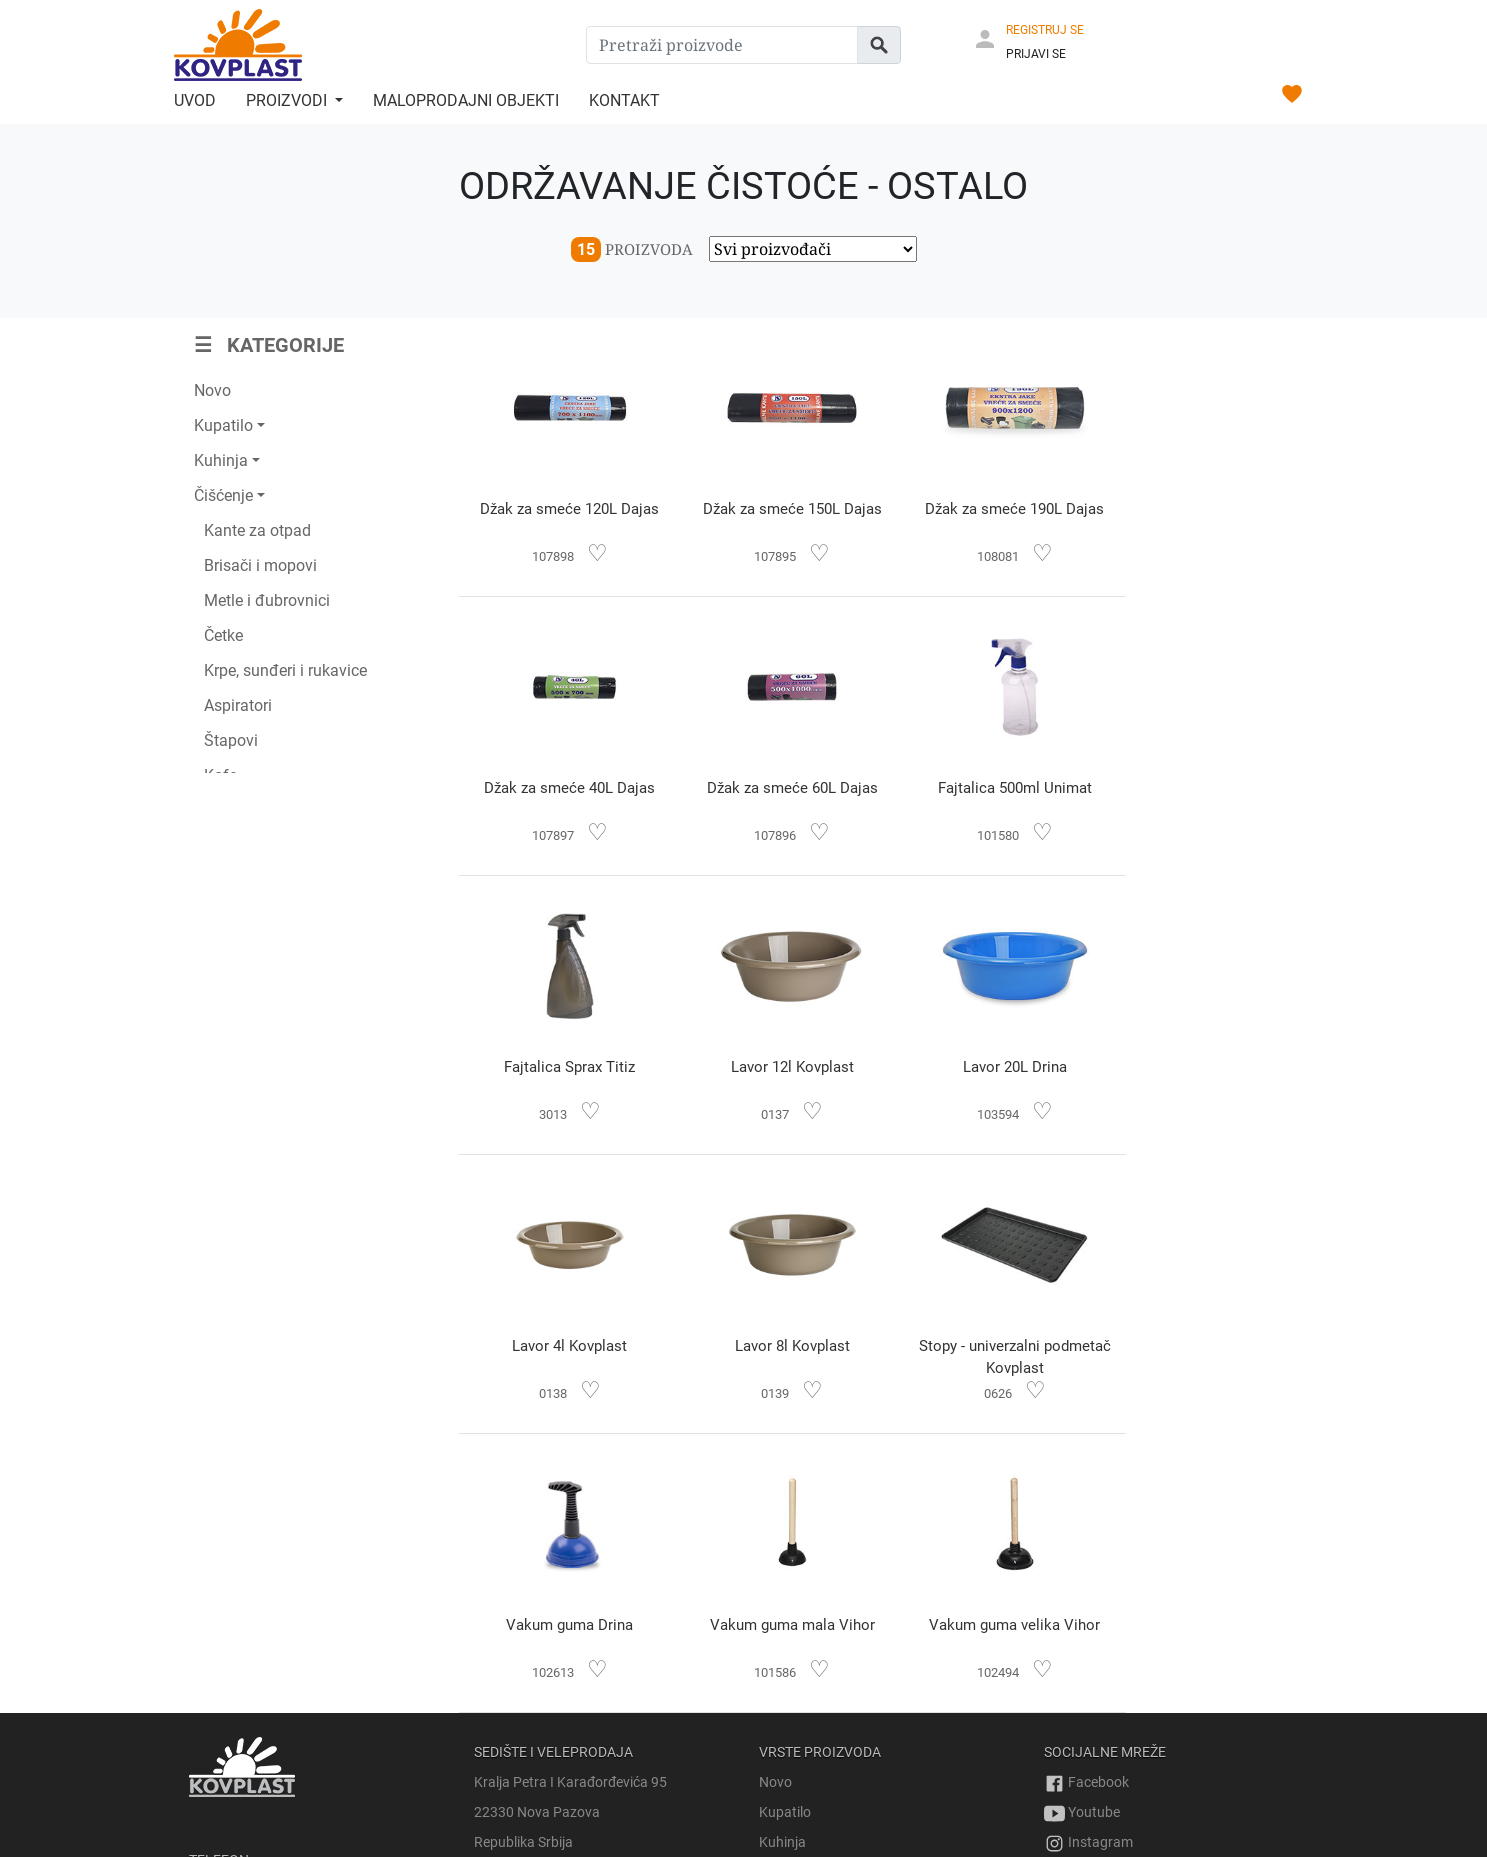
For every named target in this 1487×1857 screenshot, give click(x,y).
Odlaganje (790, 1653)
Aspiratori (238, 705)
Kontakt (624, 100)
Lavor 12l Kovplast (1206, 788)
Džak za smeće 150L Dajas (779, 509)
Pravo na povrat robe (1109, 1671)
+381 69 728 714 (241, 1641)
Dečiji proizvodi (805, 1683)
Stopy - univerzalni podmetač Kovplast (1206, 1078)
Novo (212, 390)
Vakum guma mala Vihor (779, 1346)
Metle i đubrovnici (267, 600)
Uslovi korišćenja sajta (1112, 1731)
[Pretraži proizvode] (722, 45)
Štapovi (231, 740)
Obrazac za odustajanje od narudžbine (1163, 1701)
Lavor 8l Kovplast (992, 1067)
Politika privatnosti (1102, 1761)
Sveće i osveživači (813, 1713)
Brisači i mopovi (260, 565)
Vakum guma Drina (565, 1346)
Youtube (1082, 1533)
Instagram (1088, 1563)
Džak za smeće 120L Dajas (565, 509)
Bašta (777, 1623)
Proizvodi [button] (288, 100)
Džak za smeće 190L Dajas (992, 509)
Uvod (195, 100)
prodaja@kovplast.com (261, 1731)
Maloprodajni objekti (466, 100)
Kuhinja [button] (221, 460)
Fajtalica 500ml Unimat (779, 788)
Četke (223, 635)
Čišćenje (784, 1593)
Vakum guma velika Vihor (992, 1346)
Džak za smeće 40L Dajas (1206, 509)
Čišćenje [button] (223, 495)
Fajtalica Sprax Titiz (992, 788)
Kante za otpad (257, 530)
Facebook (1086, 1503)
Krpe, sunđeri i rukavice (285, 670)
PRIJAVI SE (1036, 54)
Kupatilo (785, 1533)
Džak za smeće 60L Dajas (565, 788)
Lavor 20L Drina (565, 1067)
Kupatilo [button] (223, 425)
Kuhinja (782, 1563)
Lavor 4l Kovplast (779, 1067)
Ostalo (779, 1743)
